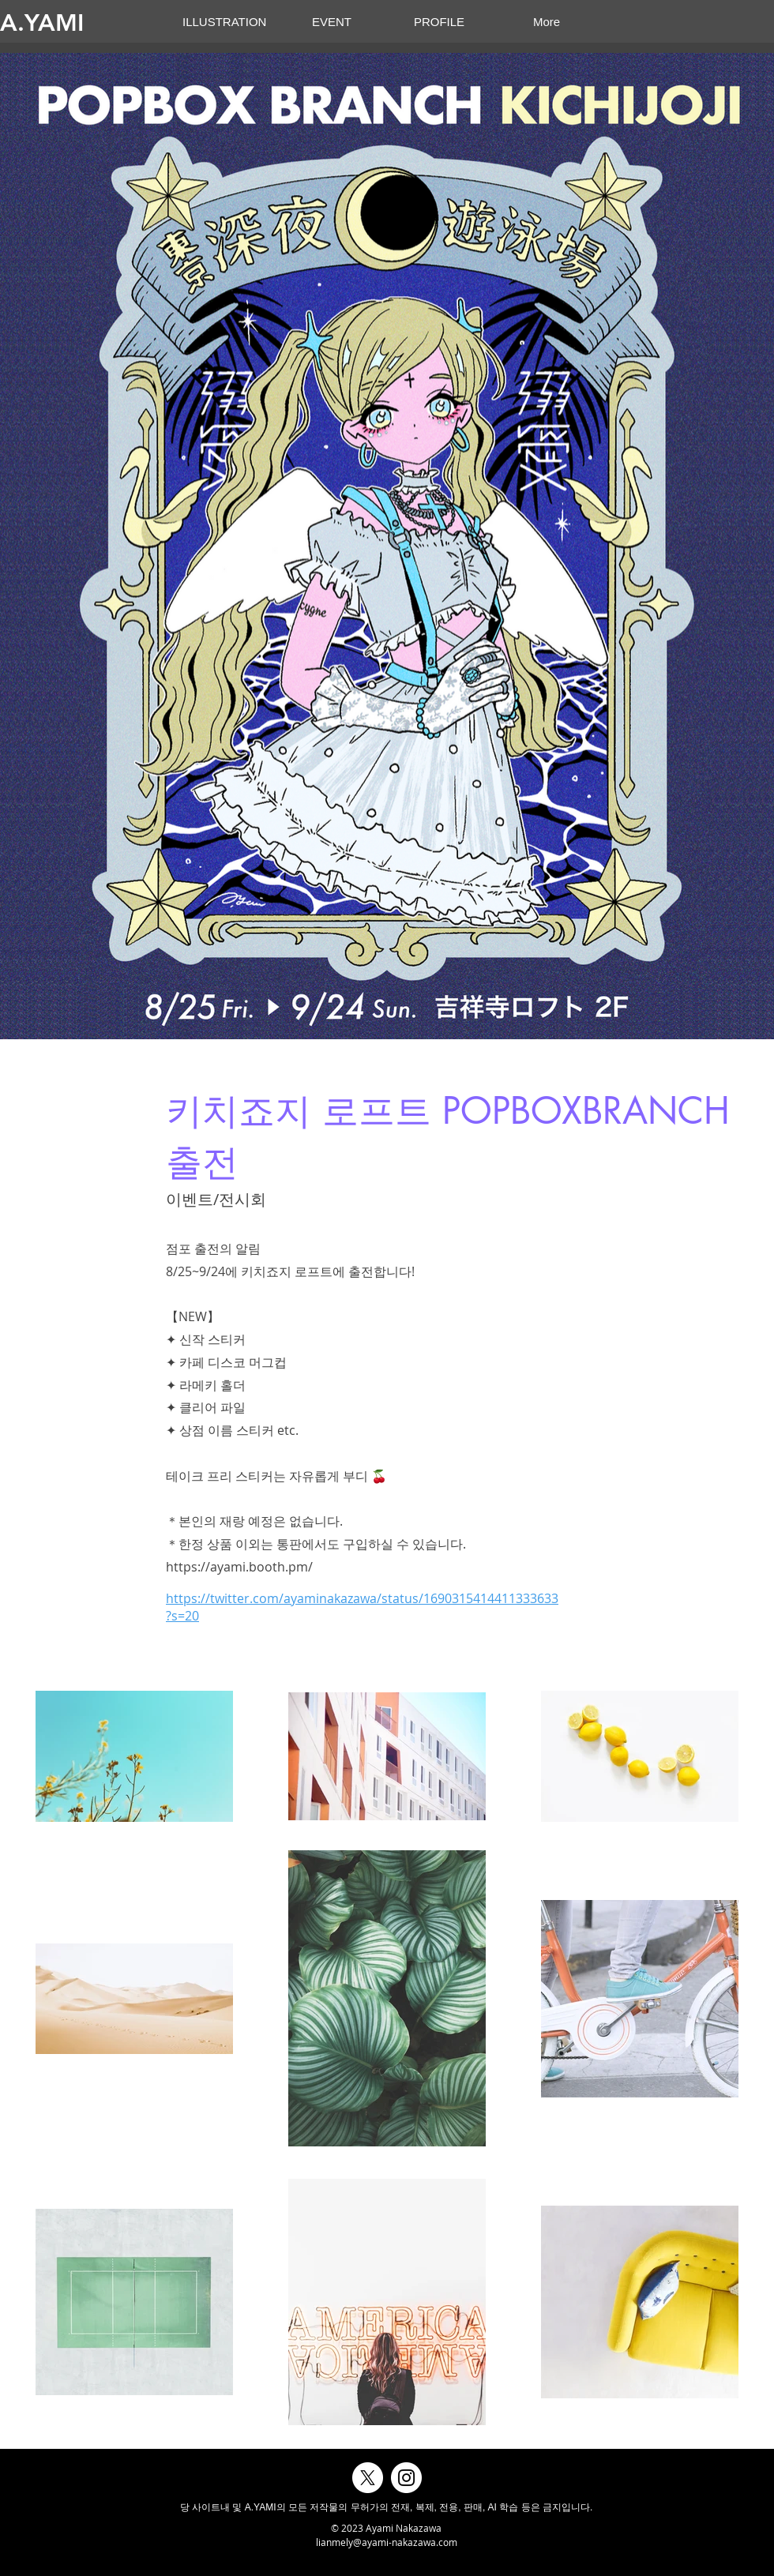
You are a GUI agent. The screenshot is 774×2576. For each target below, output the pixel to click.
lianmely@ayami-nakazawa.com (386, 2542)
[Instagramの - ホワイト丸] (406, 2477)
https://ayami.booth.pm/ (239, 1566)
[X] (367, 2477)
